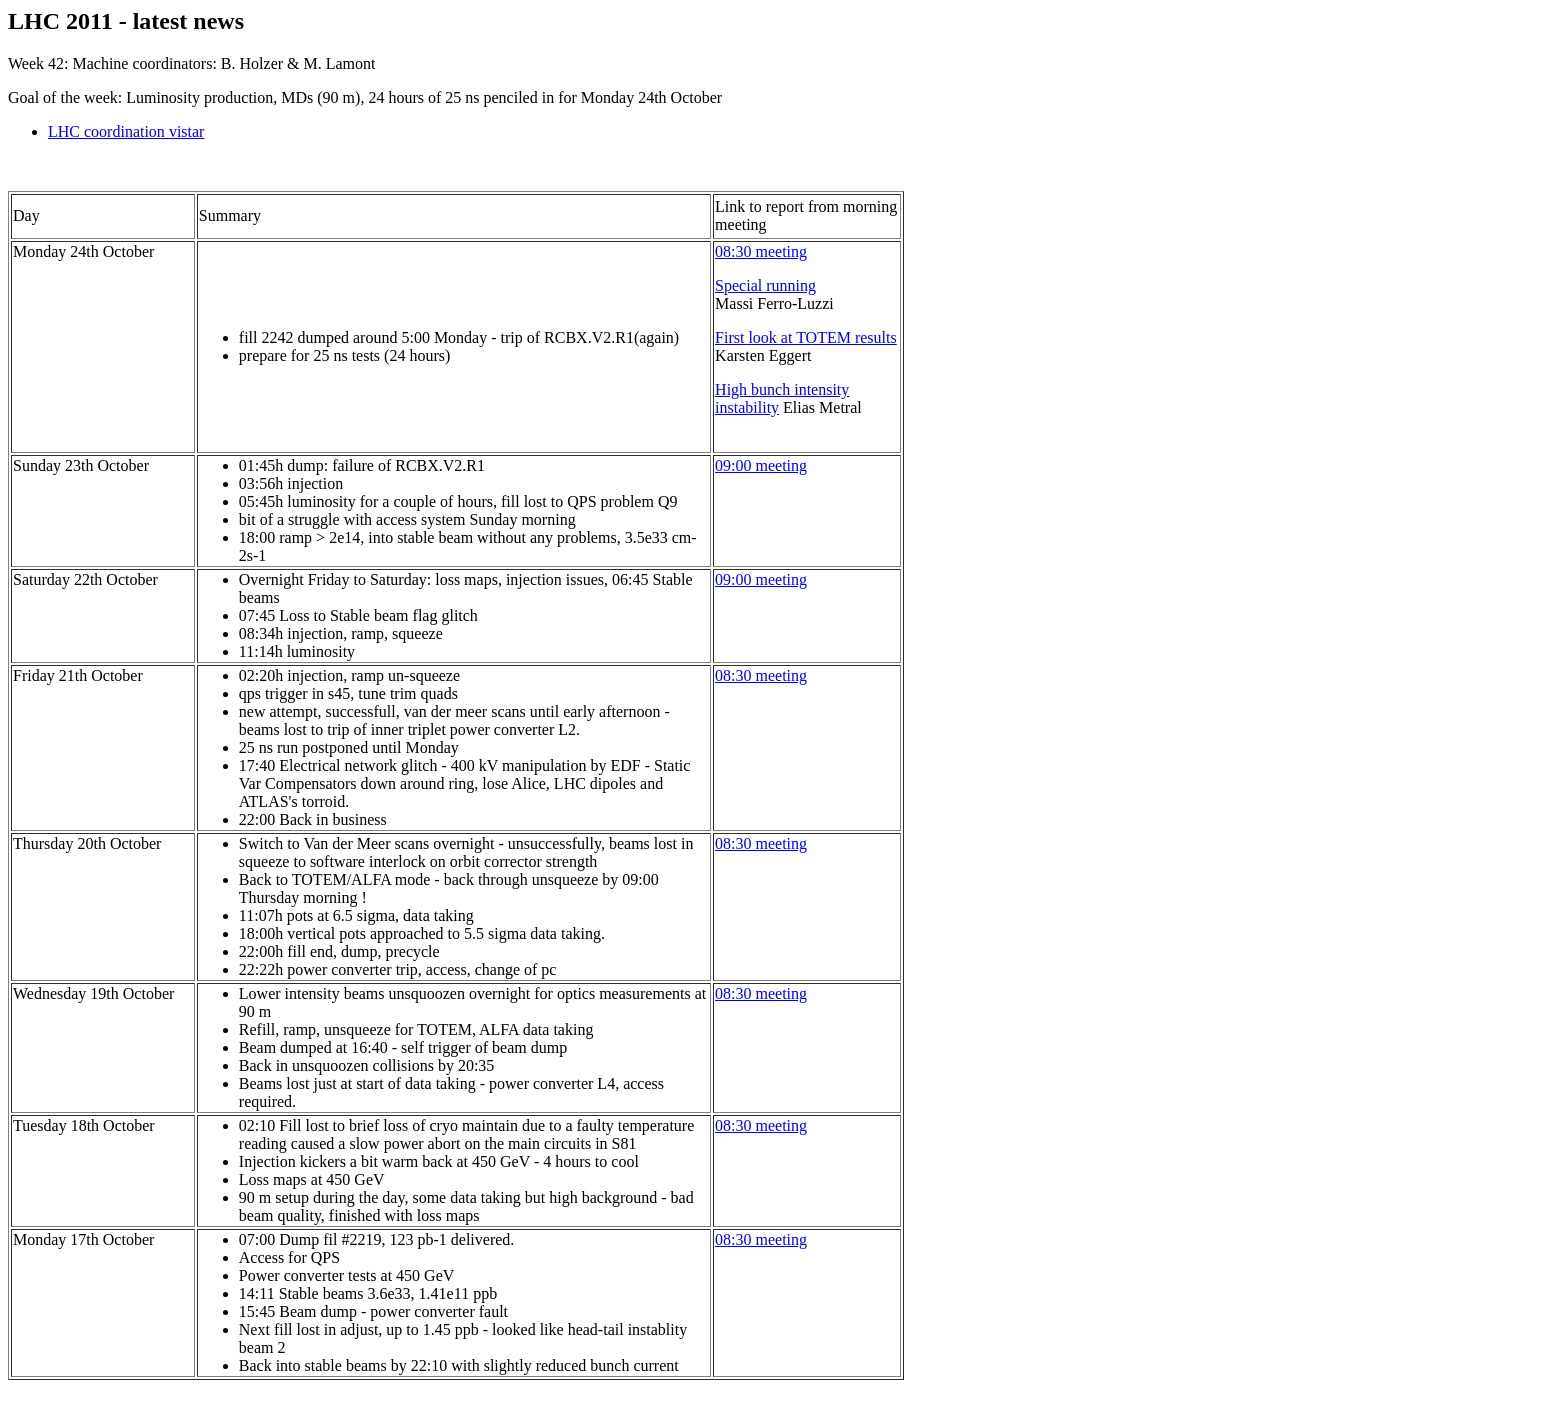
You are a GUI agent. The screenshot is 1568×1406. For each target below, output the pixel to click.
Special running (765, 285)
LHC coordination (126, 131)
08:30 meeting (761, 251)
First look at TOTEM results (806, 337)
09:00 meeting (761, 465)
